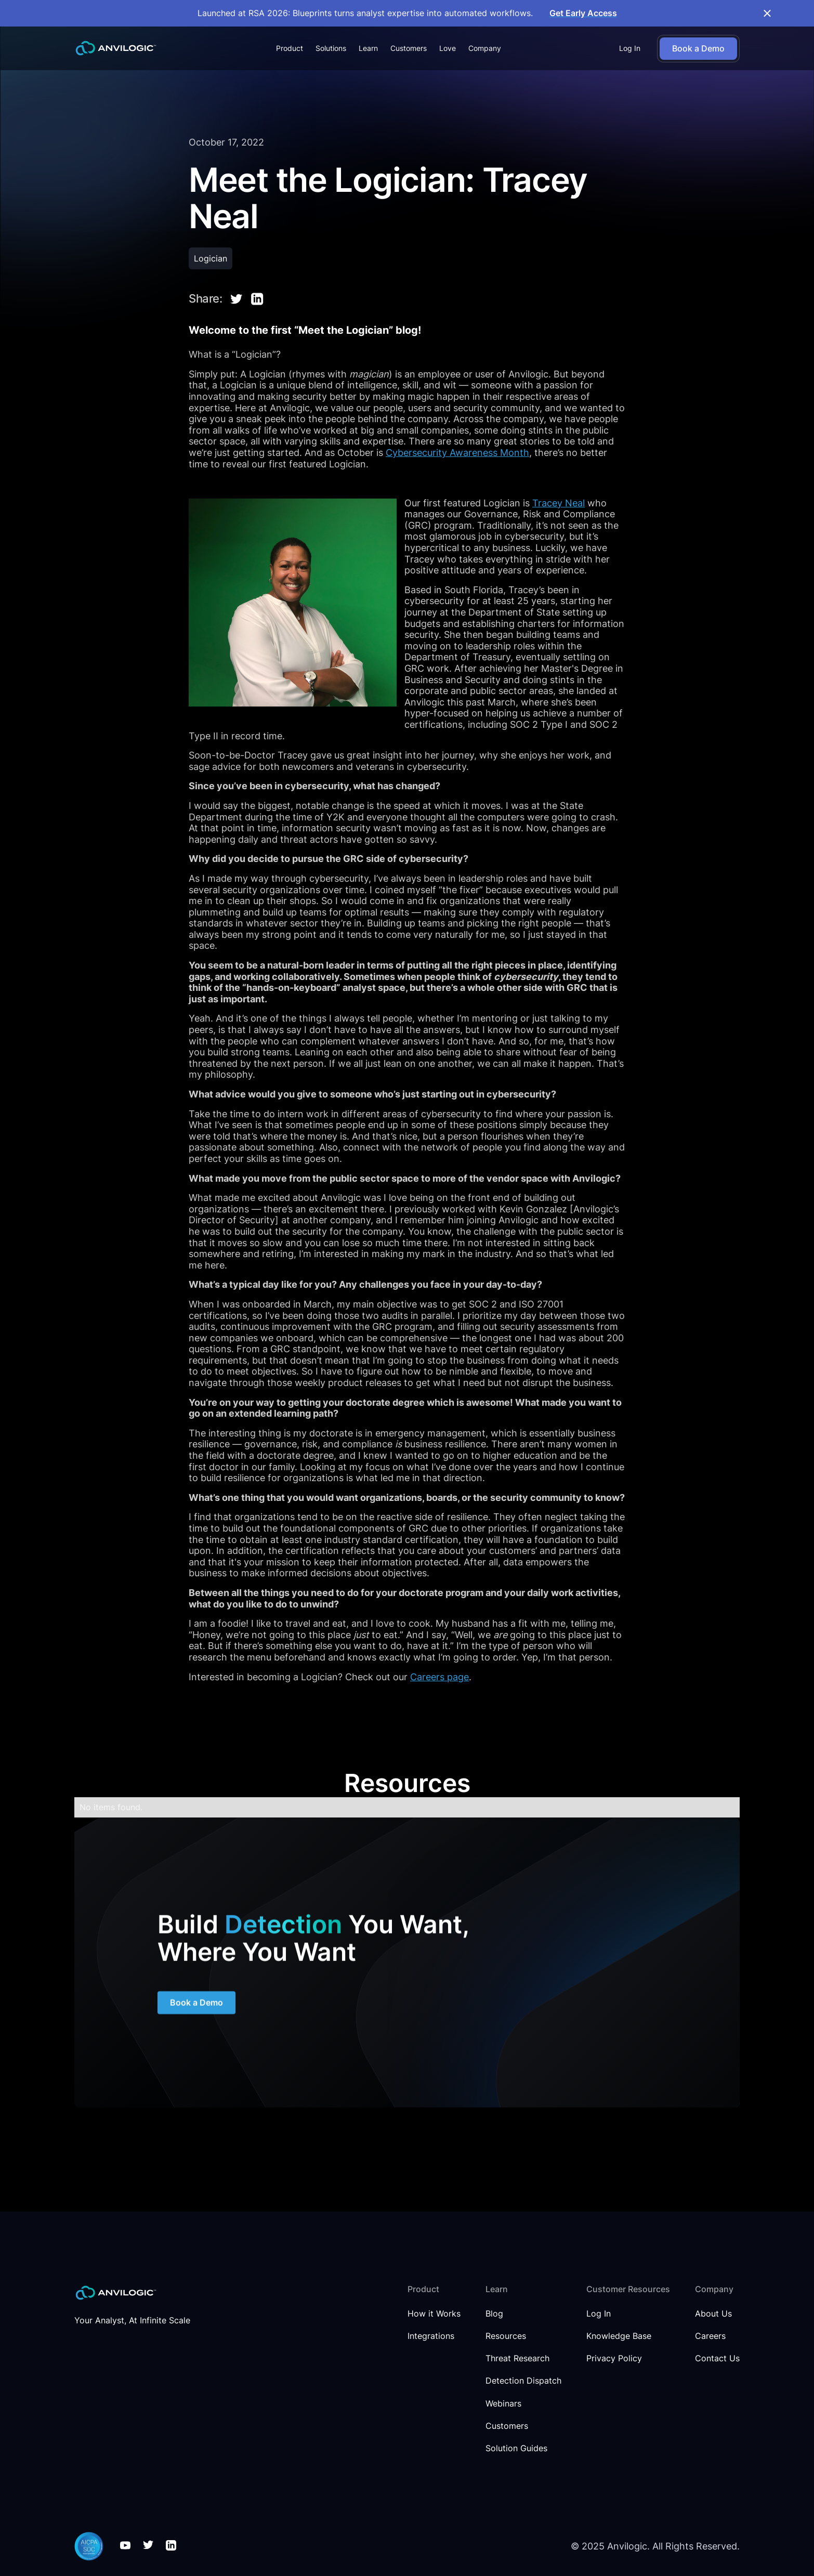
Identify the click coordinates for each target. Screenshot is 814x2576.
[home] (115, 48)
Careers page (439, 1676)
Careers (710, 2336)
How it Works (434, 2314)
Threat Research (517, 2358)
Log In (629, 48)
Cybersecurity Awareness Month (457, 452)
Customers (408, 48)
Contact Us (717, 2358)
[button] (289, 48)
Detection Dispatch (523, 2381)
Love (447, 48)
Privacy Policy (614, 2358)
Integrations (431, 2336)
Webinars (503, 2404)
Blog (494, 2314)
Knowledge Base (618, 2336)
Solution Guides (516, 2448)
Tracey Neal (558, 503)
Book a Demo (196, 2003)
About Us (713, 2314)
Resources (505, 2336)
